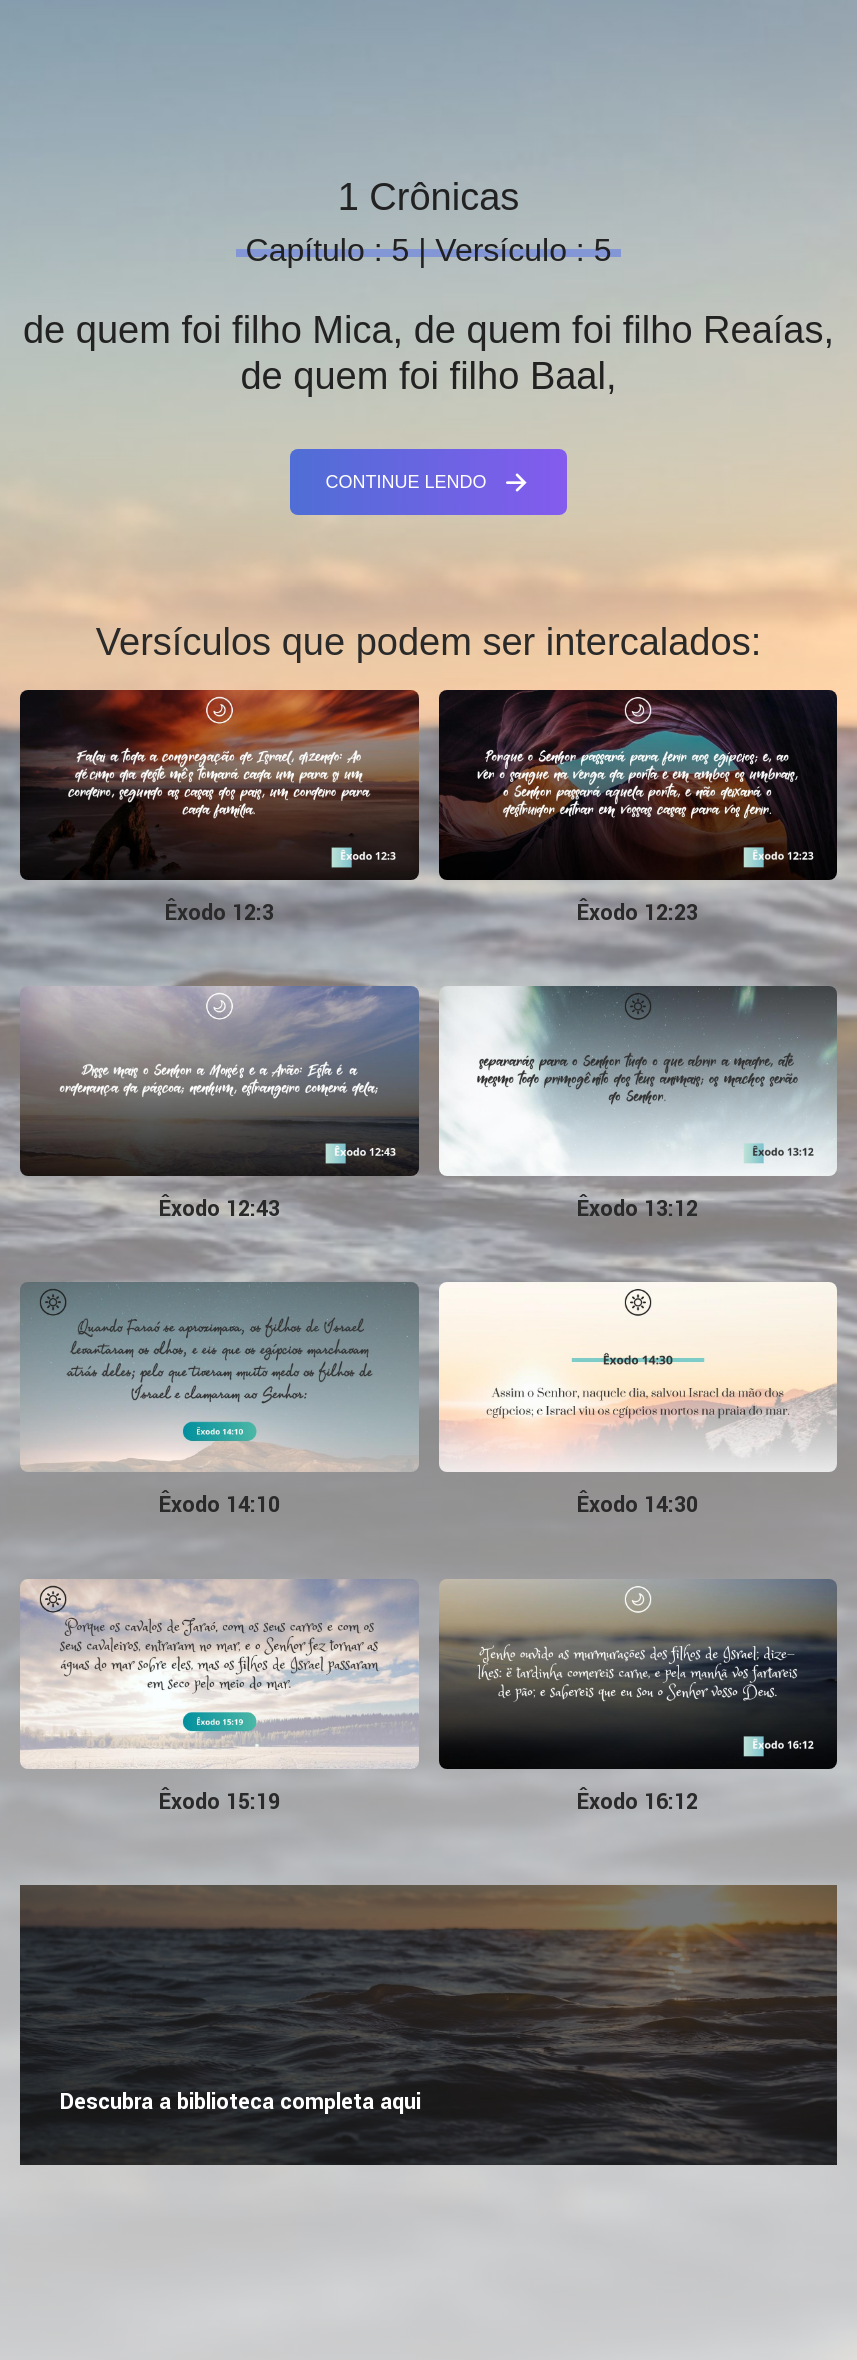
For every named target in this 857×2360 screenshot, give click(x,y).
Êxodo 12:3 (219, 913)
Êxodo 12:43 (219, 1209)
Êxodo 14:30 (637, 1505)
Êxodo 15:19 (219, 1802)
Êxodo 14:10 (219, 1505)
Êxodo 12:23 (637, 913)
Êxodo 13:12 (637, 1209)
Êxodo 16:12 (637, 1802)
